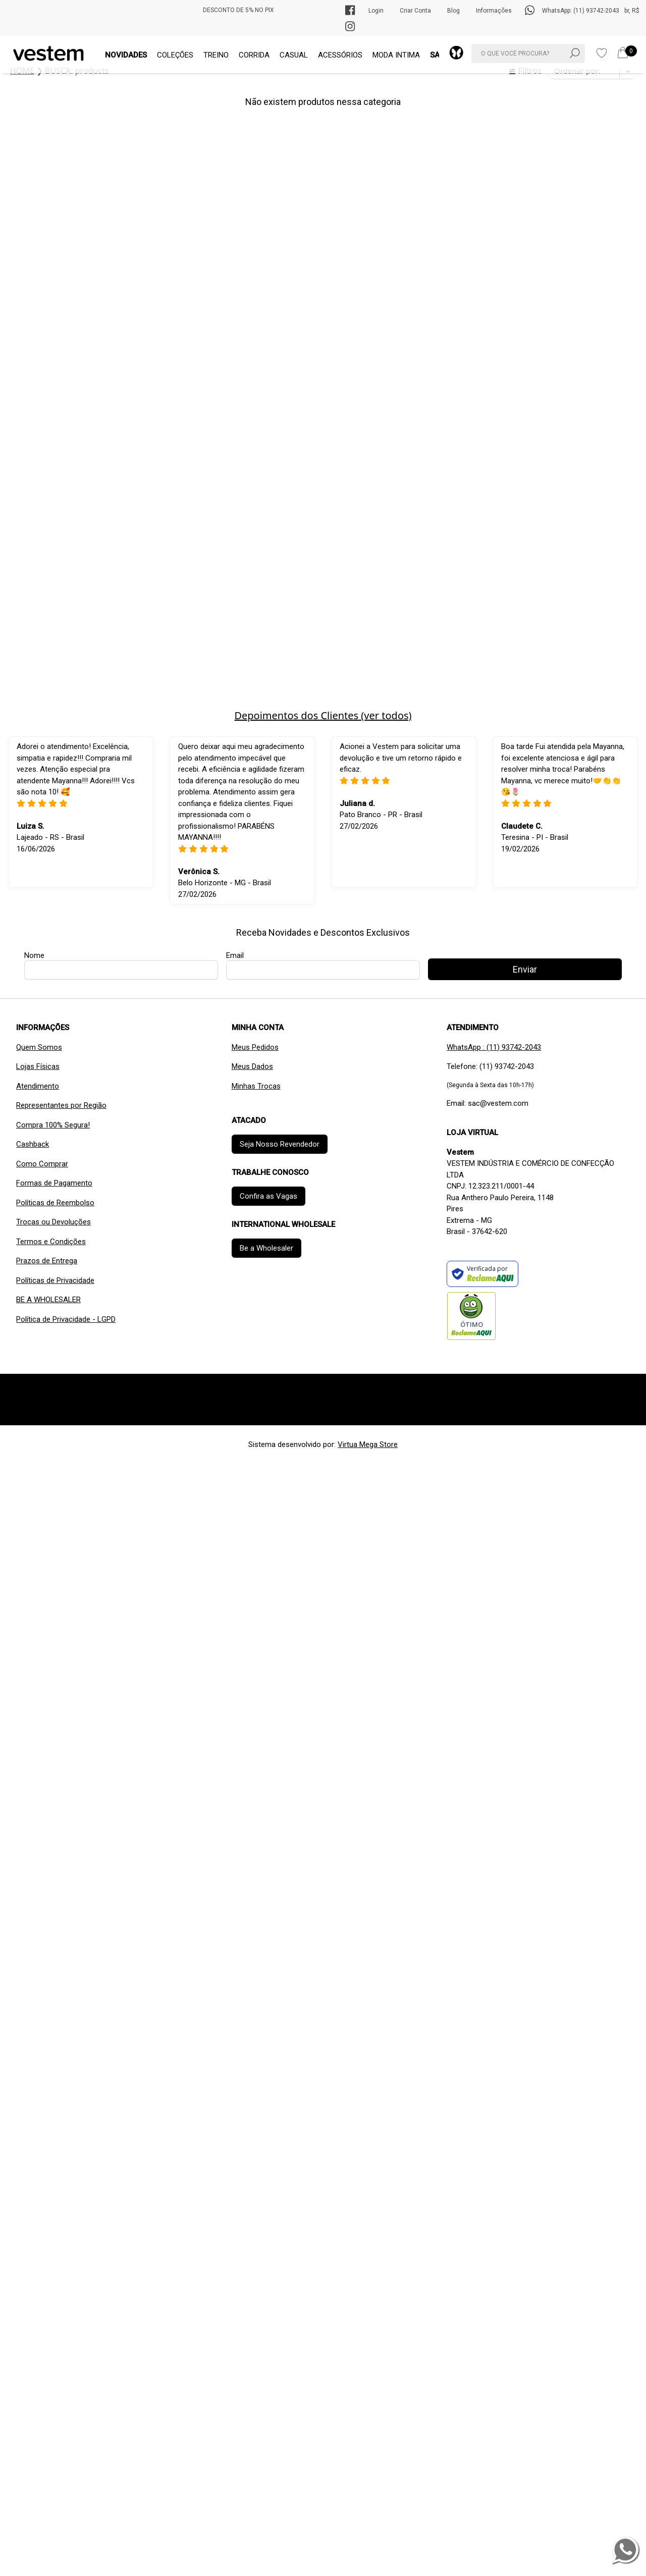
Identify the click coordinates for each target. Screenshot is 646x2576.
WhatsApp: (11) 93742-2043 (580, 10)
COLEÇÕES (175, 55)
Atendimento (37, 1086)
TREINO (216, 55)
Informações (494, 10)
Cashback (32, 1144)
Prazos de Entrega (46, 1260)
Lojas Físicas (38, 1066)
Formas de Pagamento (54, 1183)
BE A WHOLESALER (48, 1299)
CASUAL (294, 55)
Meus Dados (252, 1066)
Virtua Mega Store (368, 1444)
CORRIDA (254, 55)
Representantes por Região (61, 1105)
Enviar (525, 969)
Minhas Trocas (256, 1086)
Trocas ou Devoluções (53, 1221)
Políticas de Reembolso (55, 1202)
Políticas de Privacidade (55, 1280)
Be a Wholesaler (266, 1248)
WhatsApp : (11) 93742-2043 (494, 1047)
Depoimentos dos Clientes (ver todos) (322, 715)
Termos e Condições (51, 1241)
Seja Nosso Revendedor (279, 1144)
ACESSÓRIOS (340, 55)
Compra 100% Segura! (53, 1125)
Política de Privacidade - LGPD (66, 1319)
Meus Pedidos (255, 1047)
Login (376, 10)
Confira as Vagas (268, 1196)
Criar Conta (415, 10)
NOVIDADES (126, 55)
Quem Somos (39, 1047)
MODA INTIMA (396, 55)
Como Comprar (42, 1163)
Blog (453, 10)
